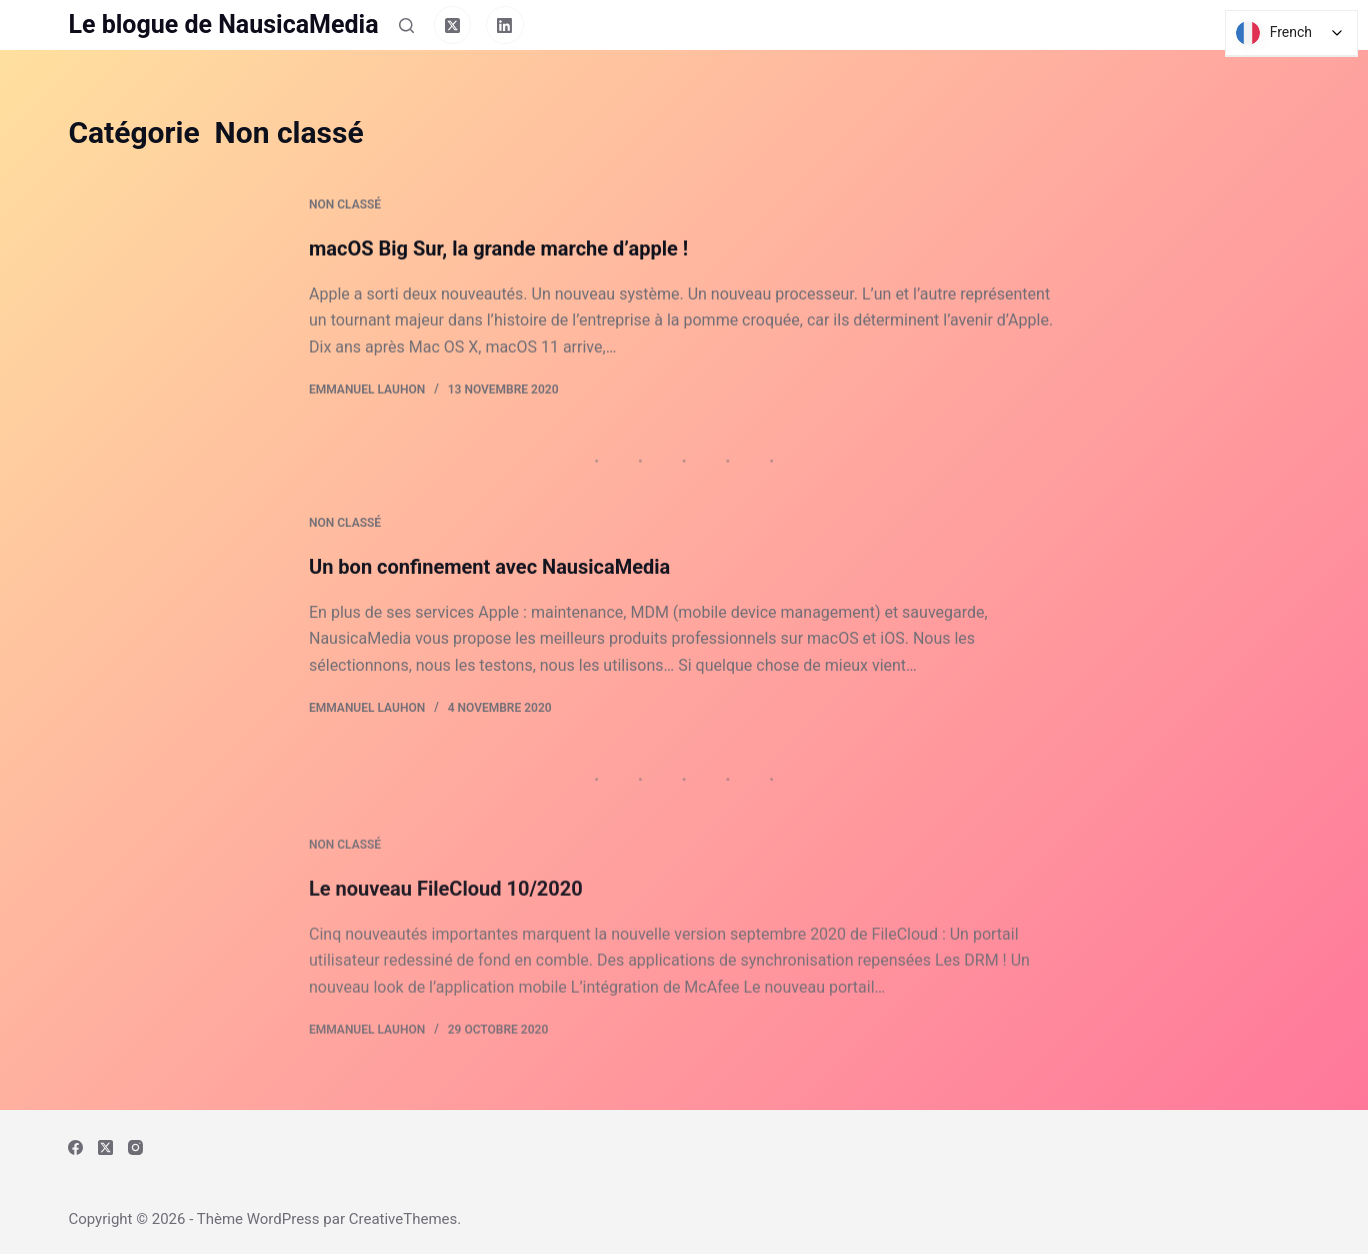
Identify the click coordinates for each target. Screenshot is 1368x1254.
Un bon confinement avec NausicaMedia (489, 572)
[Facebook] (75, 1147)
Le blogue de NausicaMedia (223, 24)
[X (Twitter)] (453, 25)
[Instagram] (135, 1147)
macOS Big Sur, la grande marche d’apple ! (498, 249)
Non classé (345, 206)
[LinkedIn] (505, 25)
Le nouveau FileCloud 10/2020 (446, 905)
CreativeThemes (403, 1219)
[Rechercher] (406, 25)
